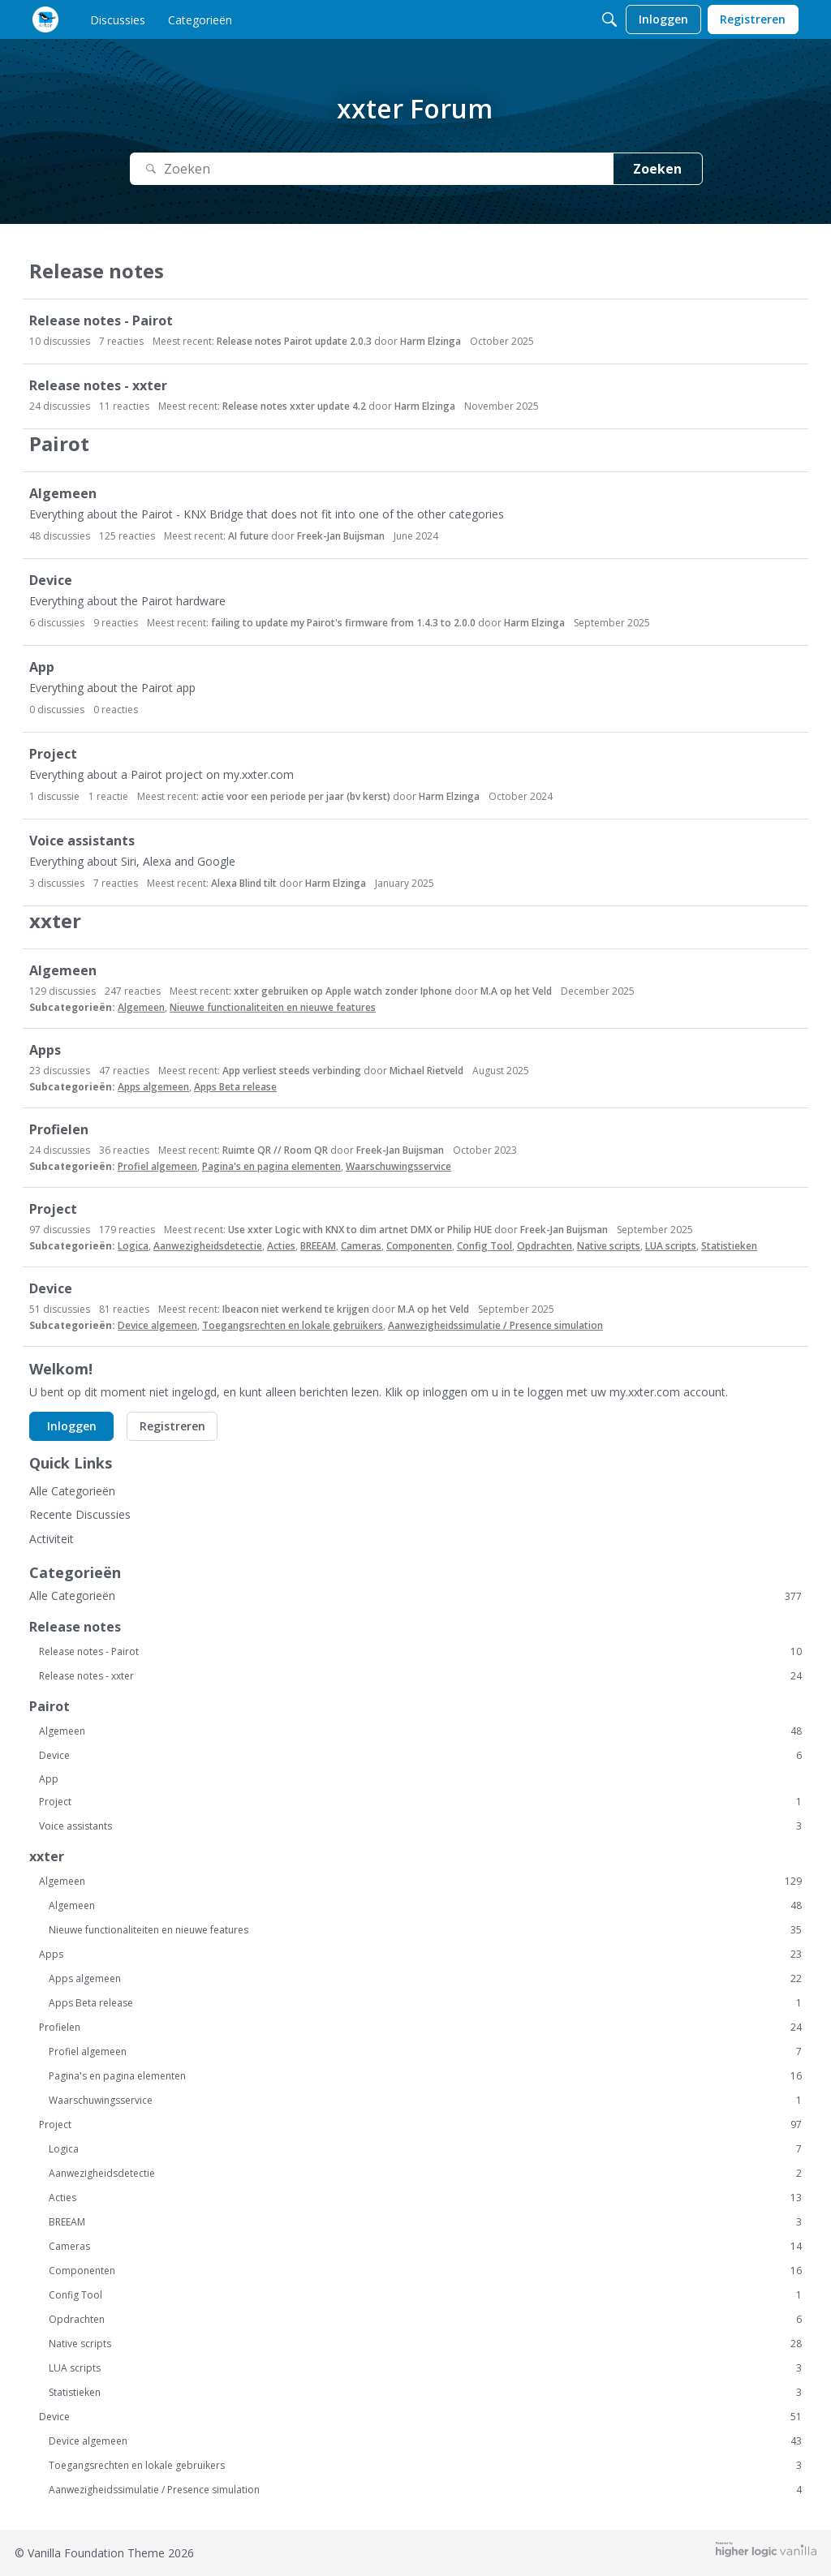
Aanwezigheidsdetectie (207, 1246)
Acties (281, 1246)
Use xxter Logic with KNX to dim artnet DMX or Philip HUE (360, 1229)
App (41, 667)
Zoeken (657, 169)
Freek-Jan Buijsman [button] (341, 536)
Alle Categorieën (72, 1491)
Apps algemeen (153, 1087)
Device (50, 580)
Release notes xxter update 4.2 (294, 406)
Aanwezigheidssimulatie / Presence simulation (495, 1325)
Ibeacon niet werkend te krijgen (295, 1309)
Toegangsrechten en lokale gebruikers (292, 1325)
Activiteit (51, 1538)
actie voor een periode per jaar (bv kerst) (295, 796)
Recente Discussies (80, 1514)
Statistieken (729, 1246)
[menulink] (118, 19)
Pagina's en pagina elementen (271, 1166)
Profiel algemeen (157, 1166)
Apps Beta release (235, 1087)
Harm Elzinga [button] (430, 341)
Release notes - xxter (98, 385)
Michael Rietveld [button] (426, 1070)
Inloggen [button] (72, 1426)
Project (53, 754)
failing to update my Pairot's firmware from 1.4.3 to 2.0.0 (343, 623)
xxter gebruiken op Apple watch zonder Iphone (343, 991)
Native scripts (608, 1246)
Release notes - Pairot (101, 320)
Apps (45, 1050)
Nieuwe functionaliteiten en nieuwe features (273, 1007)
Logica (133, 1246)
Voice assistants (82, 840)
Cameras (361, 1246)
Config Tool (484, 1246)
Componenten (419, 1246)
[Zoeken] (609, 19)
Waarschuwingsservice (398, 1166)
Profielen (58, 1129)
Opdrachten (544, 1246)
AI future (248, 536)
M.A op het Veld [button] (516, 991)
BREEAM (318, 1246)
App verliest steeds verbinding (291, 1070)
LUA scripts (670, 1246)
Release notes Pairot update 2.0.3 (294, 341)
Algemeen (63, 493)
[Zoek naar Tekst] (371, 169)
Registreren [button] (172, 1426)
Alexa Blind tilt (244, 883)
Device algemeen (157, 1325)
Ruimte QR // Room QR (275, 1150)
